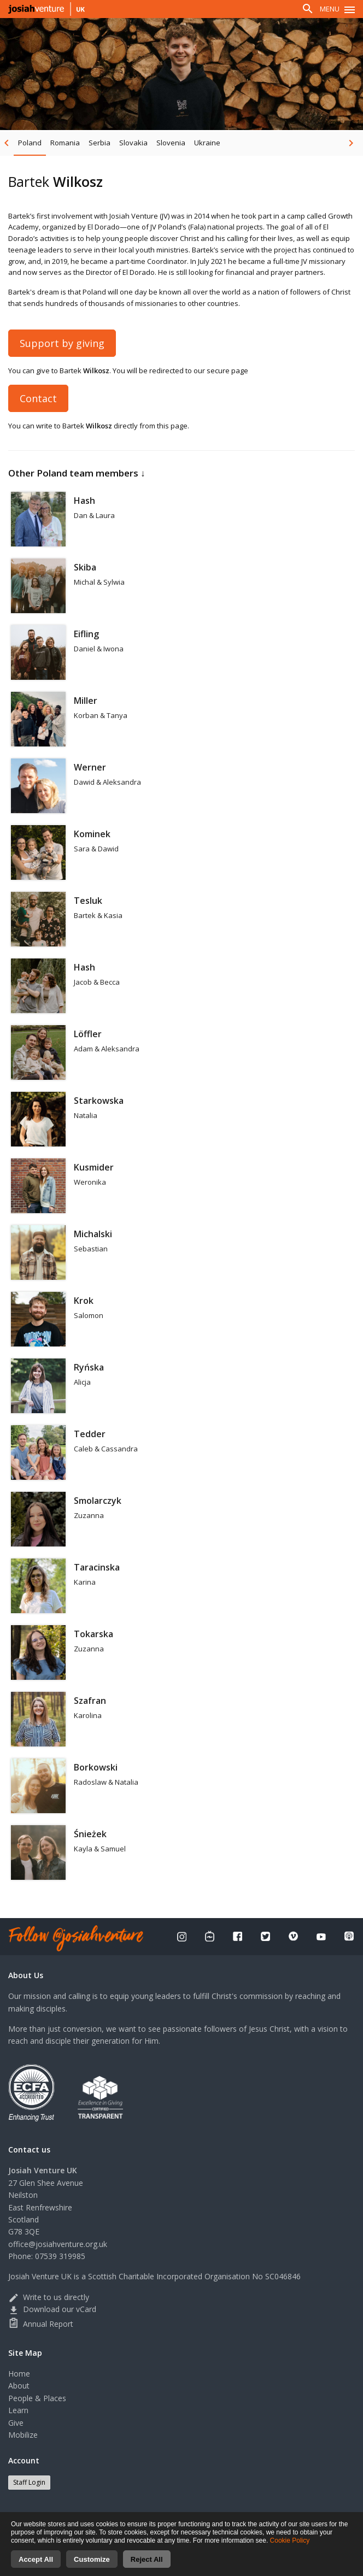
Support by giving (62, 343)
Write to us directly (48, 2297)
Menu (329, 9)
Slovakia (133, 143)
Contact (38, 398)
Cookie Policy (290, 2553)
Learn (18, 2410)
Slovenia (170, 143)
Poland (30, 143)
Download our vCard (52, 2309)
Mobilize (23, 2435)
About (19, 2385)
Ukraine (207, 143)
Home (19, 2373)
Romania (65, 143)
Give (16, 2423)
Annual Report (40, 2324)
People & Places (37, 2398)
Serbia (99, 143)
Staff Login (29, 2482)
